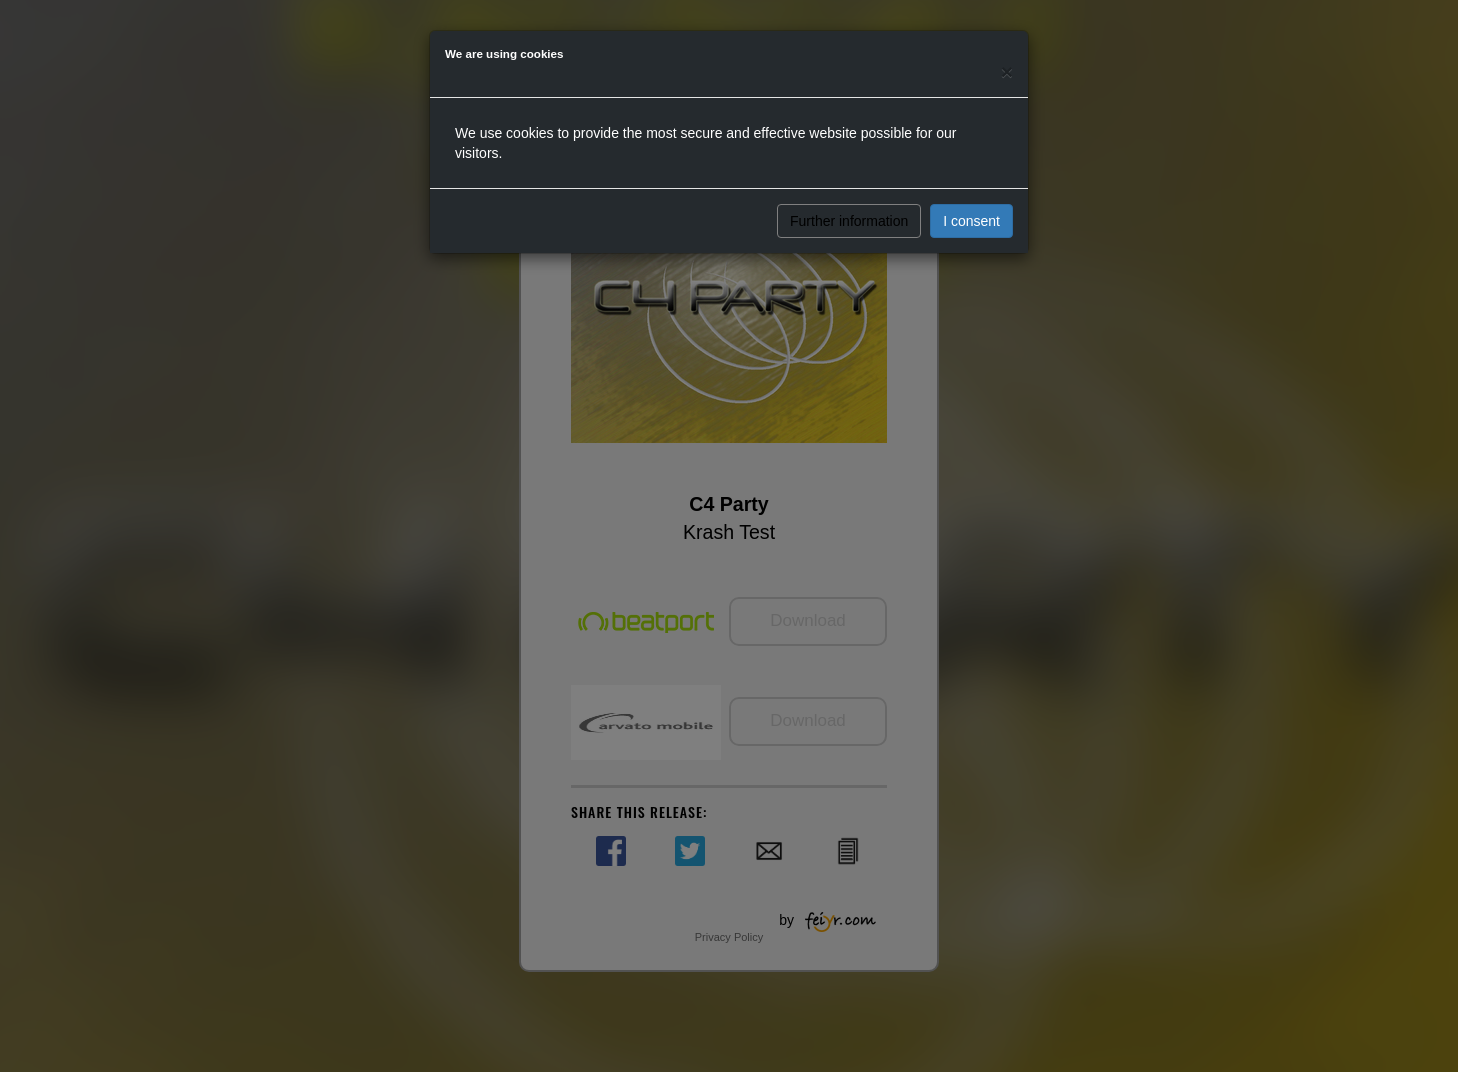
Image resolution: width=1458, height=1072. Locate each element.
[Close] (1007, 71)
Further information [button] (849, 221)
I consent (971, 221)
